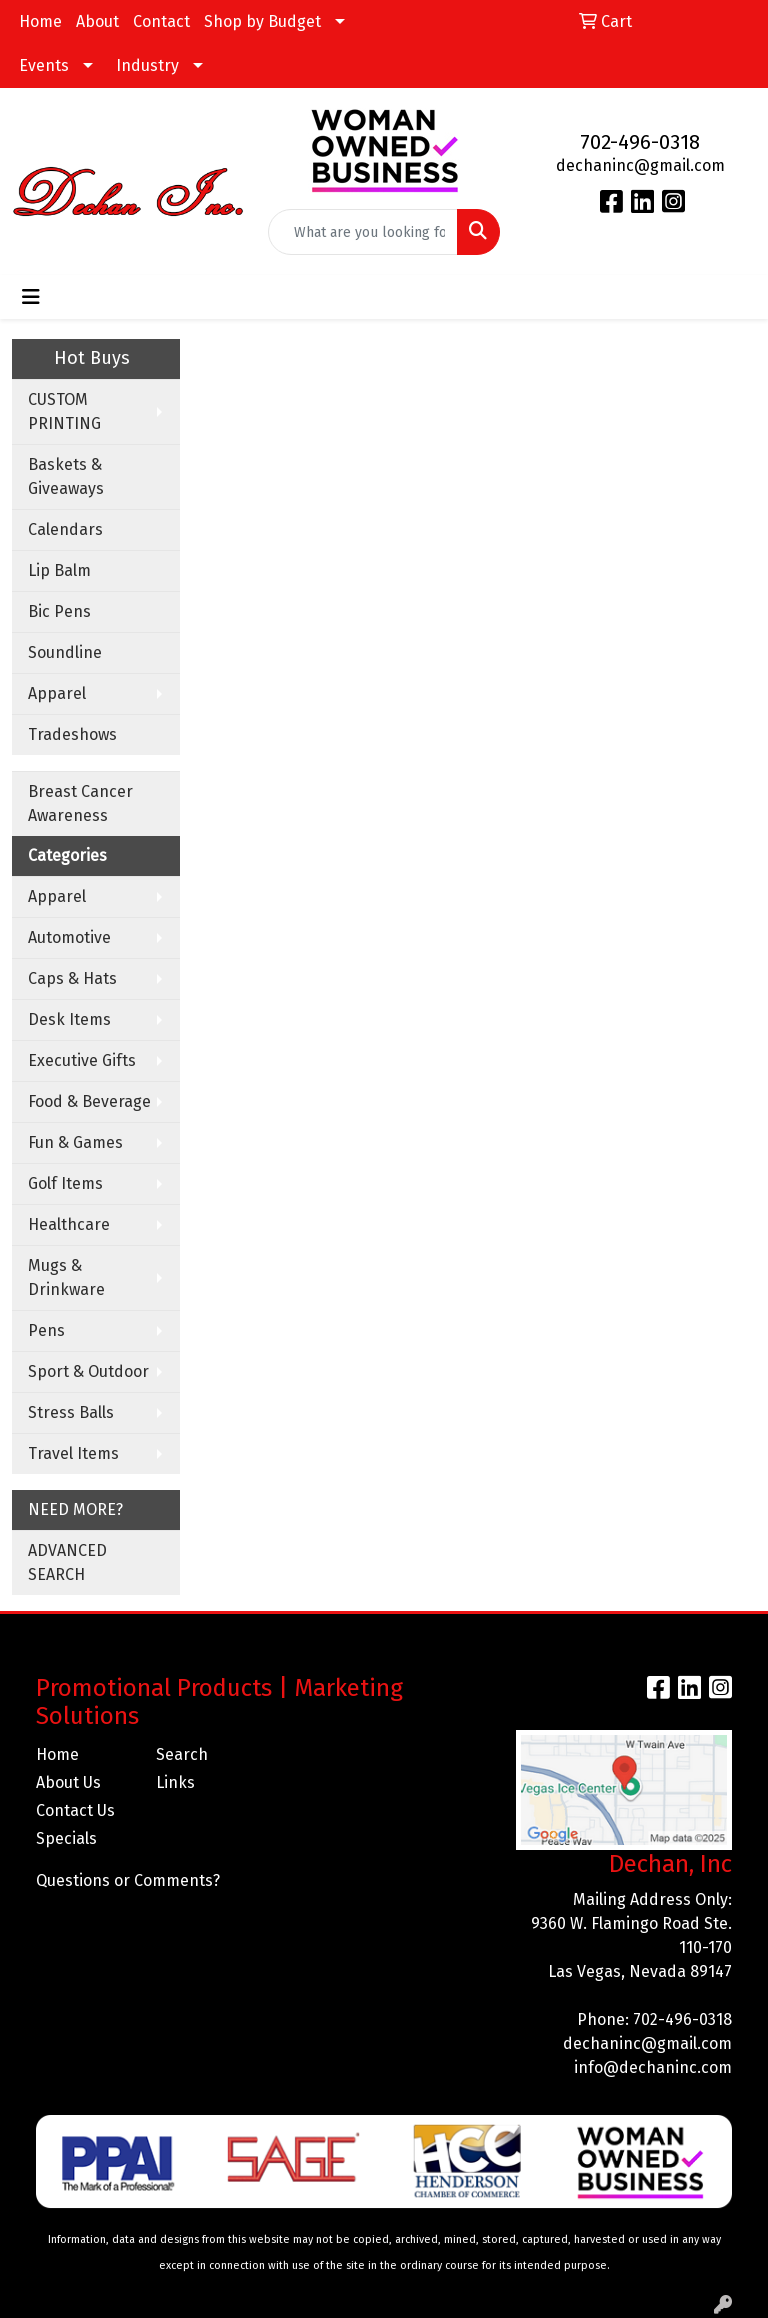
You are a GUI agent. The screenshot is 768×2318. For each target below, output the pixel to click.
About (97, 21)
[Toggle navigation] (31, 297)
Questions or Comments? (128, 1880)
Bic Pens (59, 611)
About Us (68, 1782)
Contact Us (75, 1810)
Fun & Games (75, 1142)
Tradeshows (72, 734)
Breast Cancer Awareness (80, 803)
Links (175, 1782)
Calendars (65, 529)
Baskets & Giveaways (66, 476)
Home (40, 21)
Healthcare (69, 1224)
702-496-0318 (640, 142)
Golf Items (65, 1183)
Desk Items (69, 1019)
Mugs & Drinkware (66, 1277)
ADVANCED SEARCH (67, 1562)
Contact (161, 21)
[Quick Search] (363, 232)
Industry (147, 65)
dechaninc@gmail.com (640, 165)
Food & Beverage (89, 1101)
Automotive (69, 937)
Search (182, 1754)
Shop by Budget (262, 21)
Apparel (57, 693)
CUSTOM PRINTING (64, 411)
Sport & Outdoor (88, 1371)
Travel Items (73, 1453)
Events (44, 65)
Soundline (65, 652)
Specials (66, 1838)
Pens (46, 1330)
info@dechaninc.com (653, 2067)
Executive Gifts (82, 1060)
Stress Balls (71, 1412)
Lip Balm (59, 570)
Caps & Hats (72, 978)
